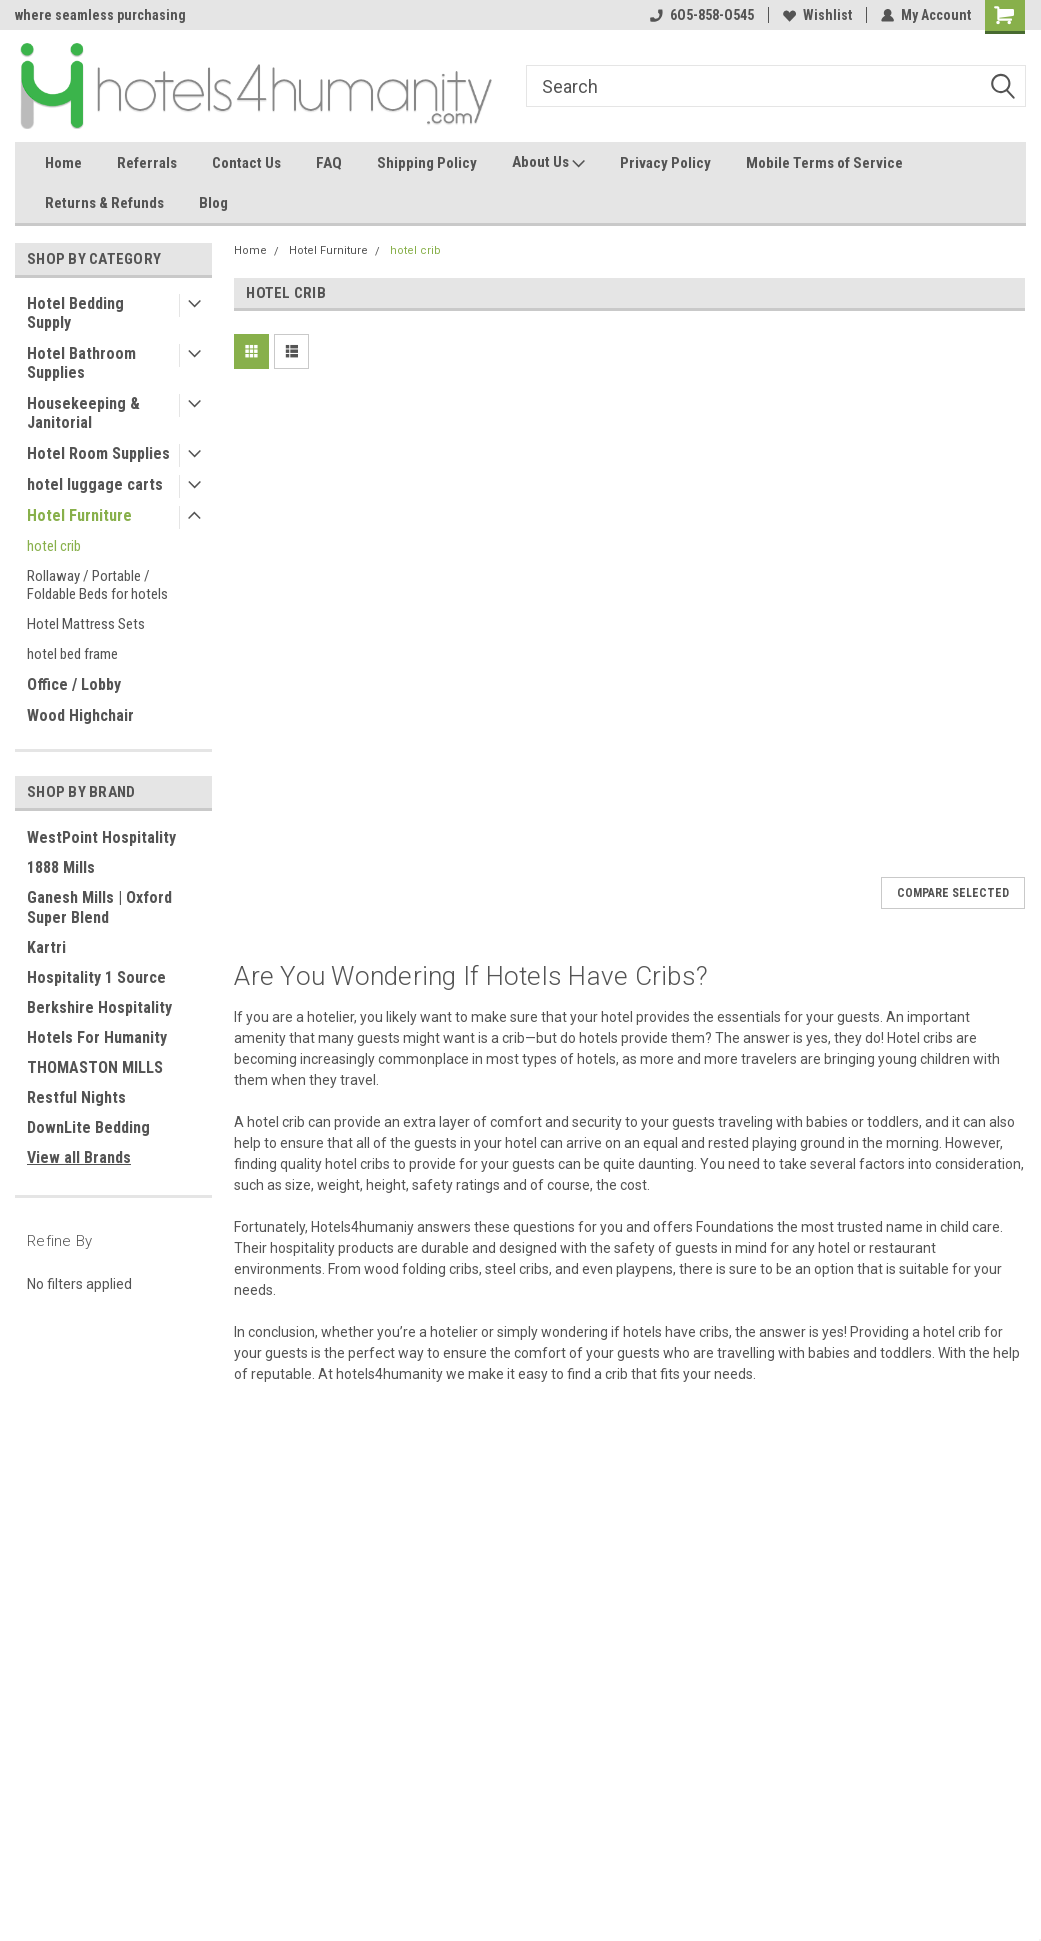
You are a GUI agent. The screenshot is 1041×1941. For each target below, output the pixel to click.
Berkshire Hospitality (99, 1007)
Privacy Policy (665, 163)
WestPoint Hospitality (101, 837)
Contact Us (246, 163)
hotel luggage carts (95, 484)
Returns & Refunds (104, 203)
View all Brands (79, 1157)
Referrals (147, 163)
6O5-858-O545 (702, 15)
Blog (213, 203)
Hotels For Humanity (97, 1037)
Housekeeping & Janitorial (83, 413)
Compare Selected (953, 893)
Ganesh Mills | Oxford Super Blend (99, 907)
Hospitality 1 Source (96, 977)
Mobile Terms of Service (824, 163)
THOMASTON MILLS (95, 1067)
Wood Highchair (80, 715)
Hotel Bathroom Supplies (81, 363)
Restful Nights (76, 1097)
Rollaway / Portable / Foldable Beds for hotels (97, 585)
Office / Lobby (74, 684)
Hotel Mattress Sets (86, 624)
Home (63, 163)
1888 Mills (61, 867)
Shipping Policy (427, 163)
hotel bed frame (72, 654)
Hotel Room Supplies (98, 453)
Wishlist (817, 15)
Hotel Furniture (79, 515)
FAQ (329, 163)
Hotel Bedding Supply (75, 313)
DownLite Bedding (88, 1127)
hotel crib (54, 546)
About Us (548, 163)
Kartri (46, 947)
